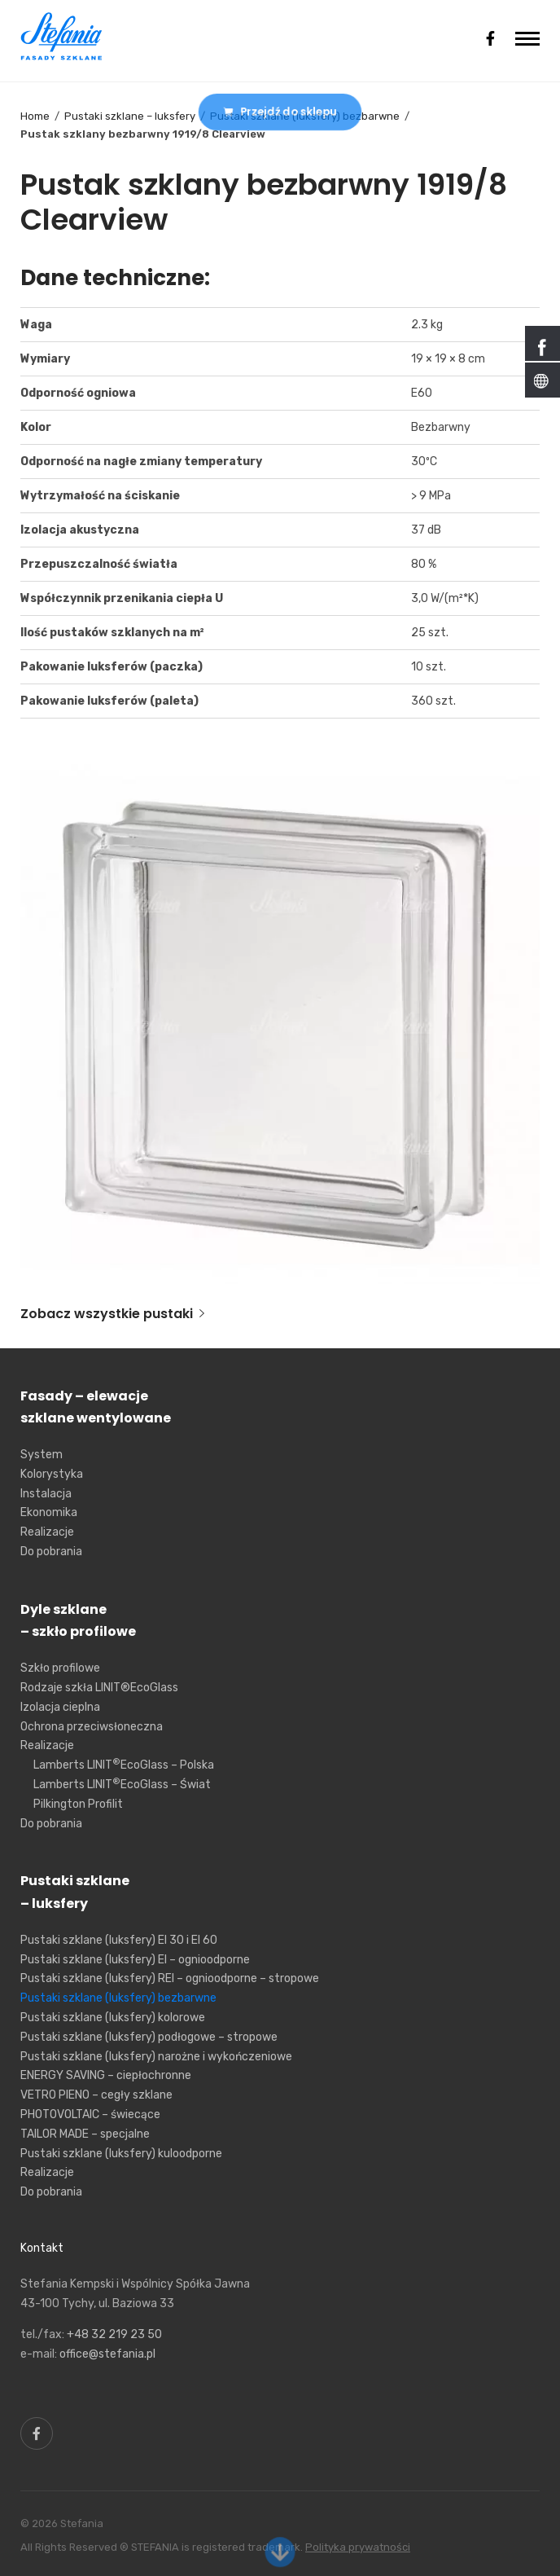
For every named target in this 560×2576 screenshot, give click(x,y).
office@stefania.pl (107, 2354)
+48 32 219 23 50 (114, 2334)
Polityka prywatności (357, 2547)
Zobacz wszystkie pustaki (112, 1313)
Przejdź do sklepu (280, 111)
